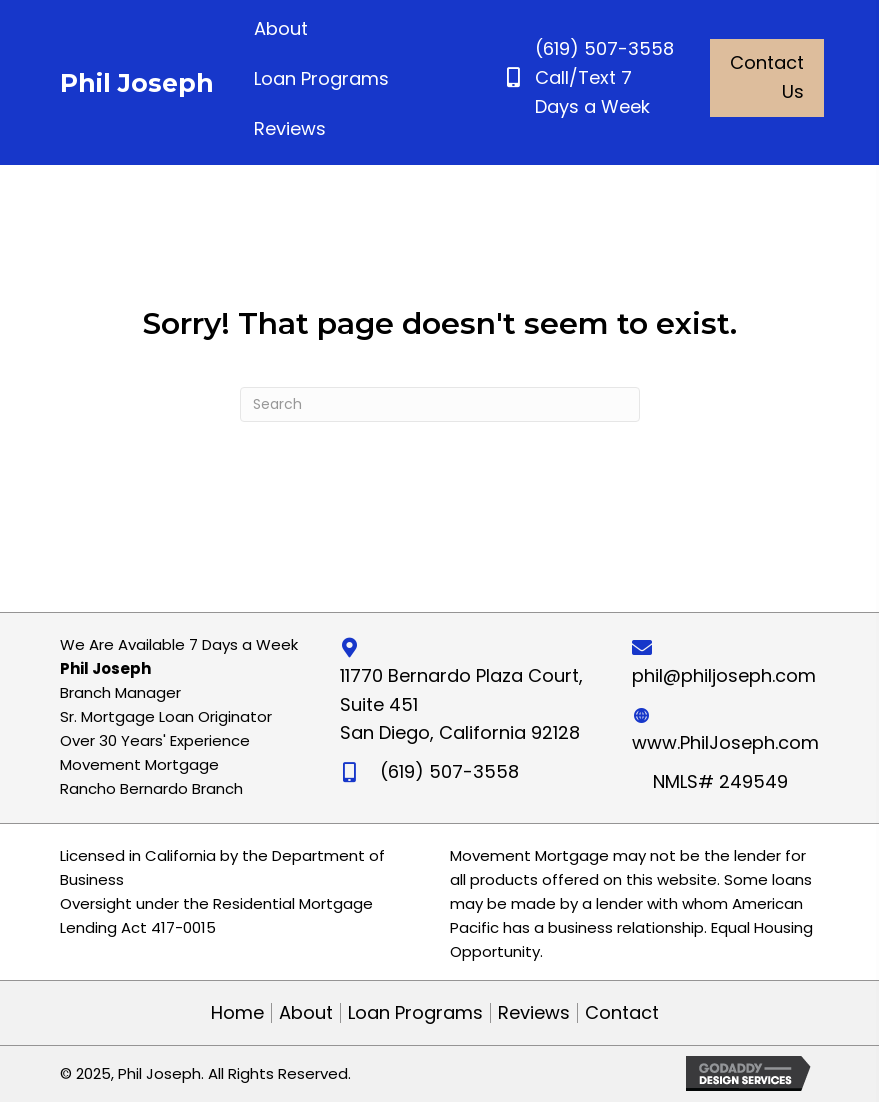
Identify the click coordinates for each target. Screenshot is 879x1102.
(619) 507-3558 (604, 48)
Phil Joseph (137, 83)
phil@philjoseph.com (724, 675)
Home (237, 1013)
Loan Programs (415, 1013)
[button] (767, 78)
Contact (622, 1013)
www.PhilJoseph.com (725, 742)
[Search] (440, 404)
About (306, 1013)
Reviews (534, 1013)
